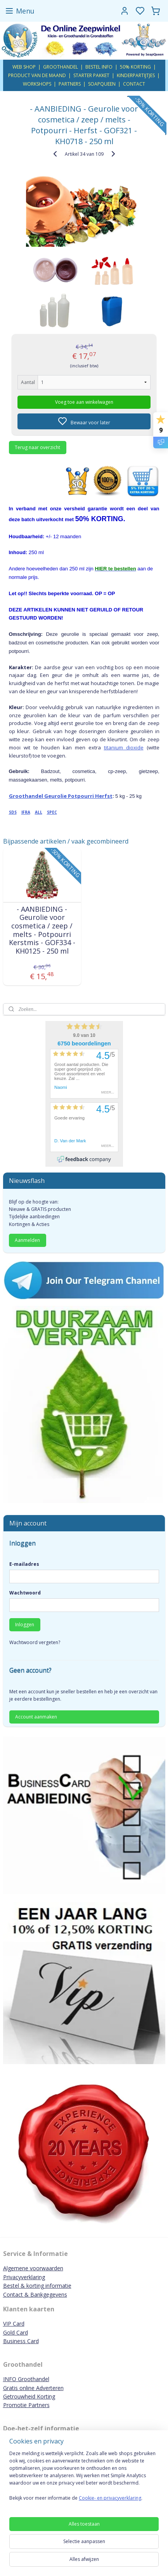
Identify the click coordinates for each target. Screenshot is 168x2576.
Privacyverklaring (24, 2277)
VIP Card (13, 2323)
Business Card (21, 2341)
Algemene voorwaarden (33, 2268)
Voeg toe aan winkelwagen (84, 402)
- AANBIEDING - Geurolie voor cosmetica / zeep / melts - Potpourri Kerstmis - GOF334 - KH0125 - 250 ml (42, 930)
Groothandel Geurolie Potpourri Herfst (61, 795)
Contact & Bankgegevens (35, 2294)
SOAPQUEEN (102, 84)
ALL (38, 812)
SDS (13, 812)
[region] (84, 2479)
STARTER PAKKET (91, 75)
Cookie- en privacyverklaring (110, 2498)
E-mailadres (24, 1564)
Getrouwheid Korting (29, 2396)
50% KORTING (135, 67)
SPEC (52, 812)
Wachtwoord (25, 1592)
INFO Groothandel (26, 2379)
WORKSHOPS (37, 84)
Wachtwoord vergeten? (34, 1642)
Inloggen (24, 1624)
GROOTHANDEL (60, 67)
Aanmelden (27, 1240)
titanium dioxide (124, 747)
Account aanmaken (36, 1716)
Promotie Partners (26, 2405)
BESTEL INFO (99, 67)
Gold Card (15, 2332)
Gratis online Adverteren (33, 2388)
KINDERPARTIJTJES (136, 75)
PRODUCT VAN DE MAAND (37, 75)
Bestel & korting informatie (37, 2285)
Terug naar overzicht (37, 447)
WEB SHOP (24, 67)
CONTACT (134, 84)
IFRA (25, 812)
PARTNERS (70, 84)
